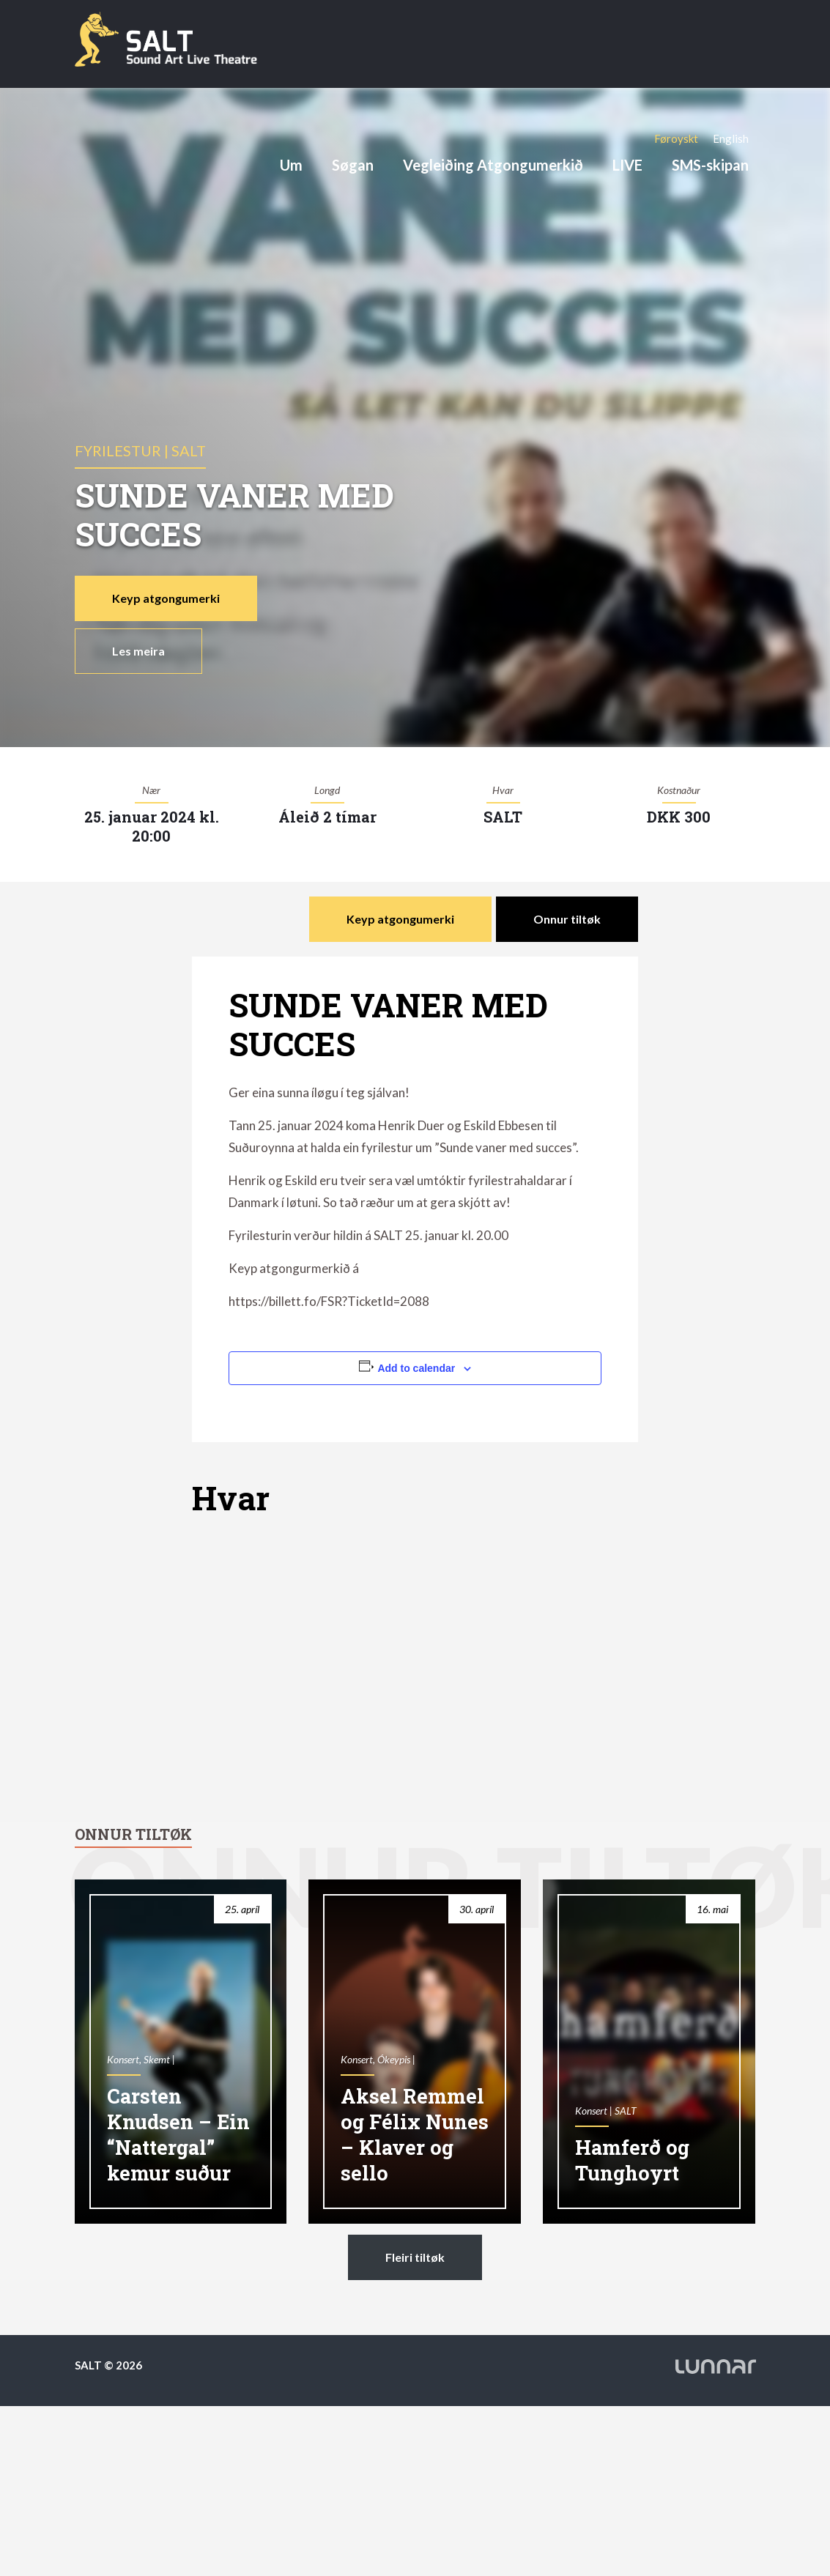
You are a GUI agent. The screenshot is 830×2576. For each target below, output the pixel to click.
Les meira (138, 651)
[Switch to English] (730, 138)
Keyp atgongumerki (166, 598)
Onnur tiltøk (567, 919)
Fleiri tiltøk (415, 2257)
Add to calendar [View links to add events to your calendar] (416, 1368)
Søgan (353, 165)
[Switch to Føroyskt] (676, 138)
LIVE (627, 165)
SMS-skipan (710, 165)
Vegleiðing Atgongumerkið (493, 165)
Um (291, 165)
